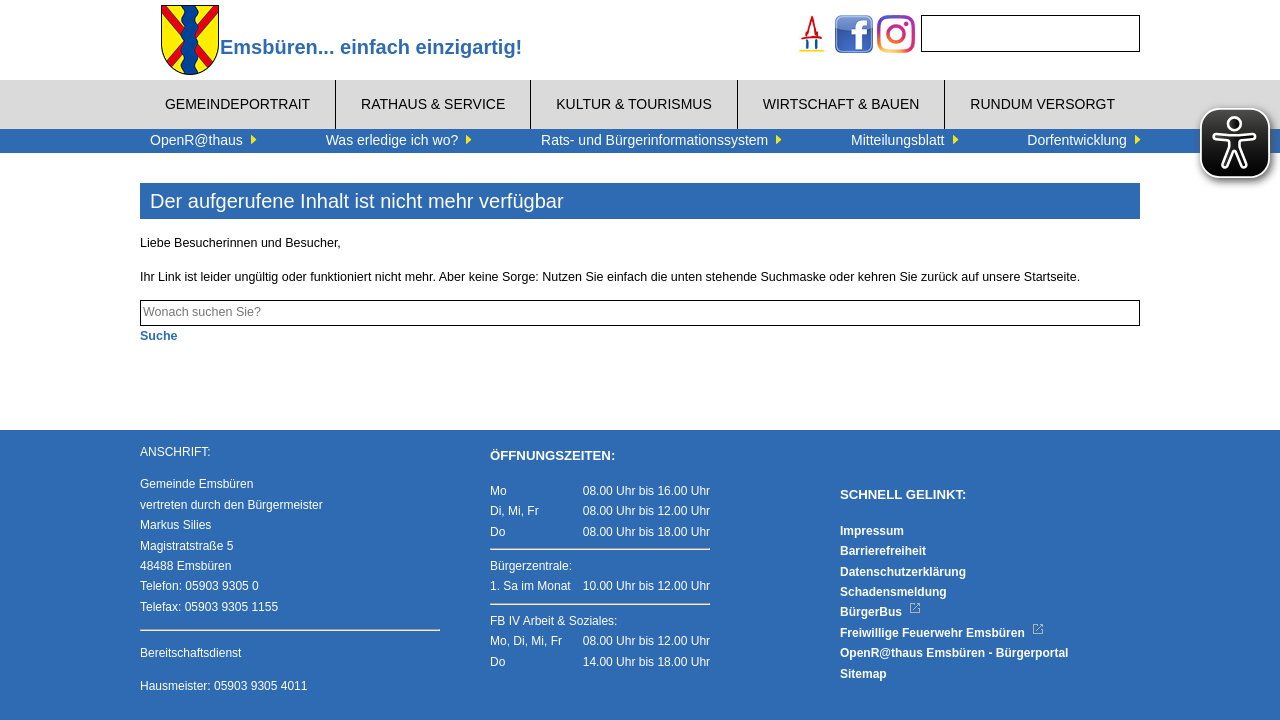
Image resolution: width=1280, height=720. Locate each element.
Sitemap (863, 674)
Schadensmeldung (893, 592)
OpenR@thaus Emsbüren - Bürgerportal (954, 653)
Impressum (872, 531)
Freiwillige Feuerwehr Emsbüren (942, 633)
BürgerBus (880, 612)
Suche (159, 336)
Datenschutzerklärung (903, 572)
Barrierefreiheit (883, 551)
